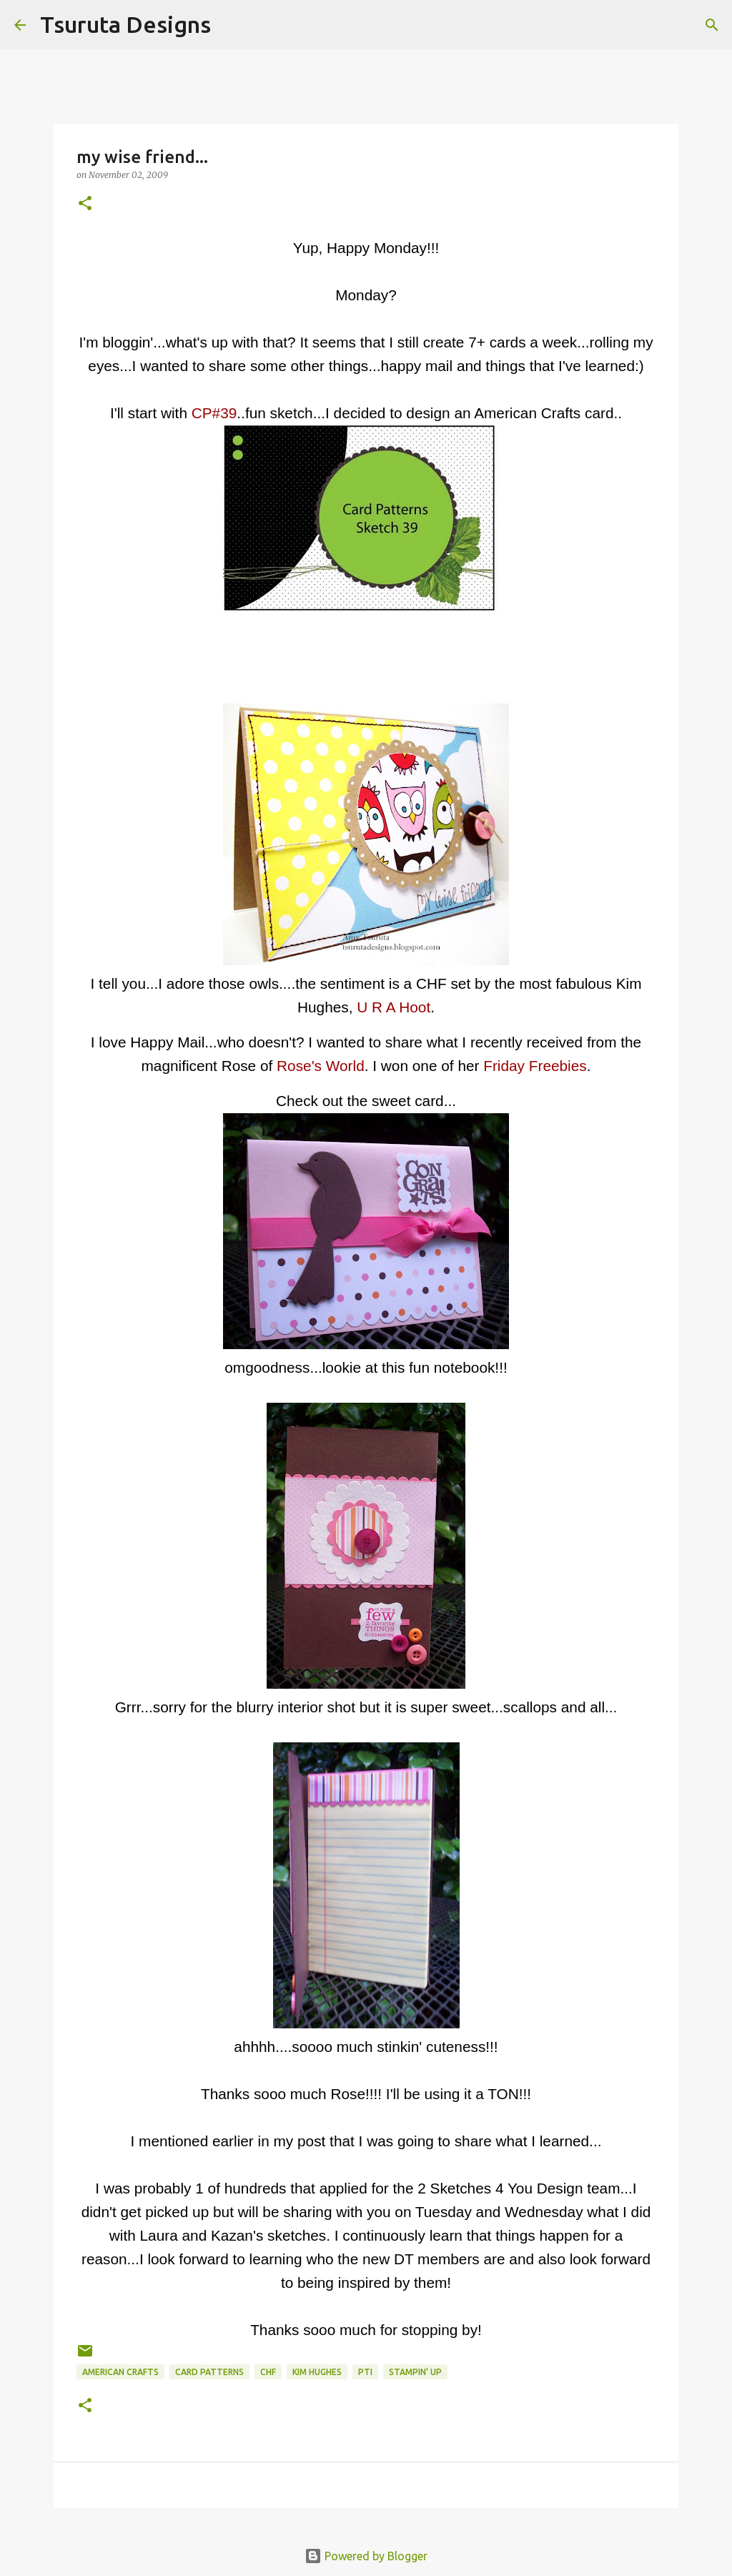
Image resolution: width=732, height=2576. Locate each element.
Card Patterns (209, 2372)
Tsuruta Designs (125, 24)
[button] (85, 204)
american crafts (120, 2372)
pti (365, 2372)
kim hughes (317, 2372)
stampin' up (415, 2372)
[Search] (230, 25)
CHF (268, 2372)
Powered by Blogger (366, 2556)
